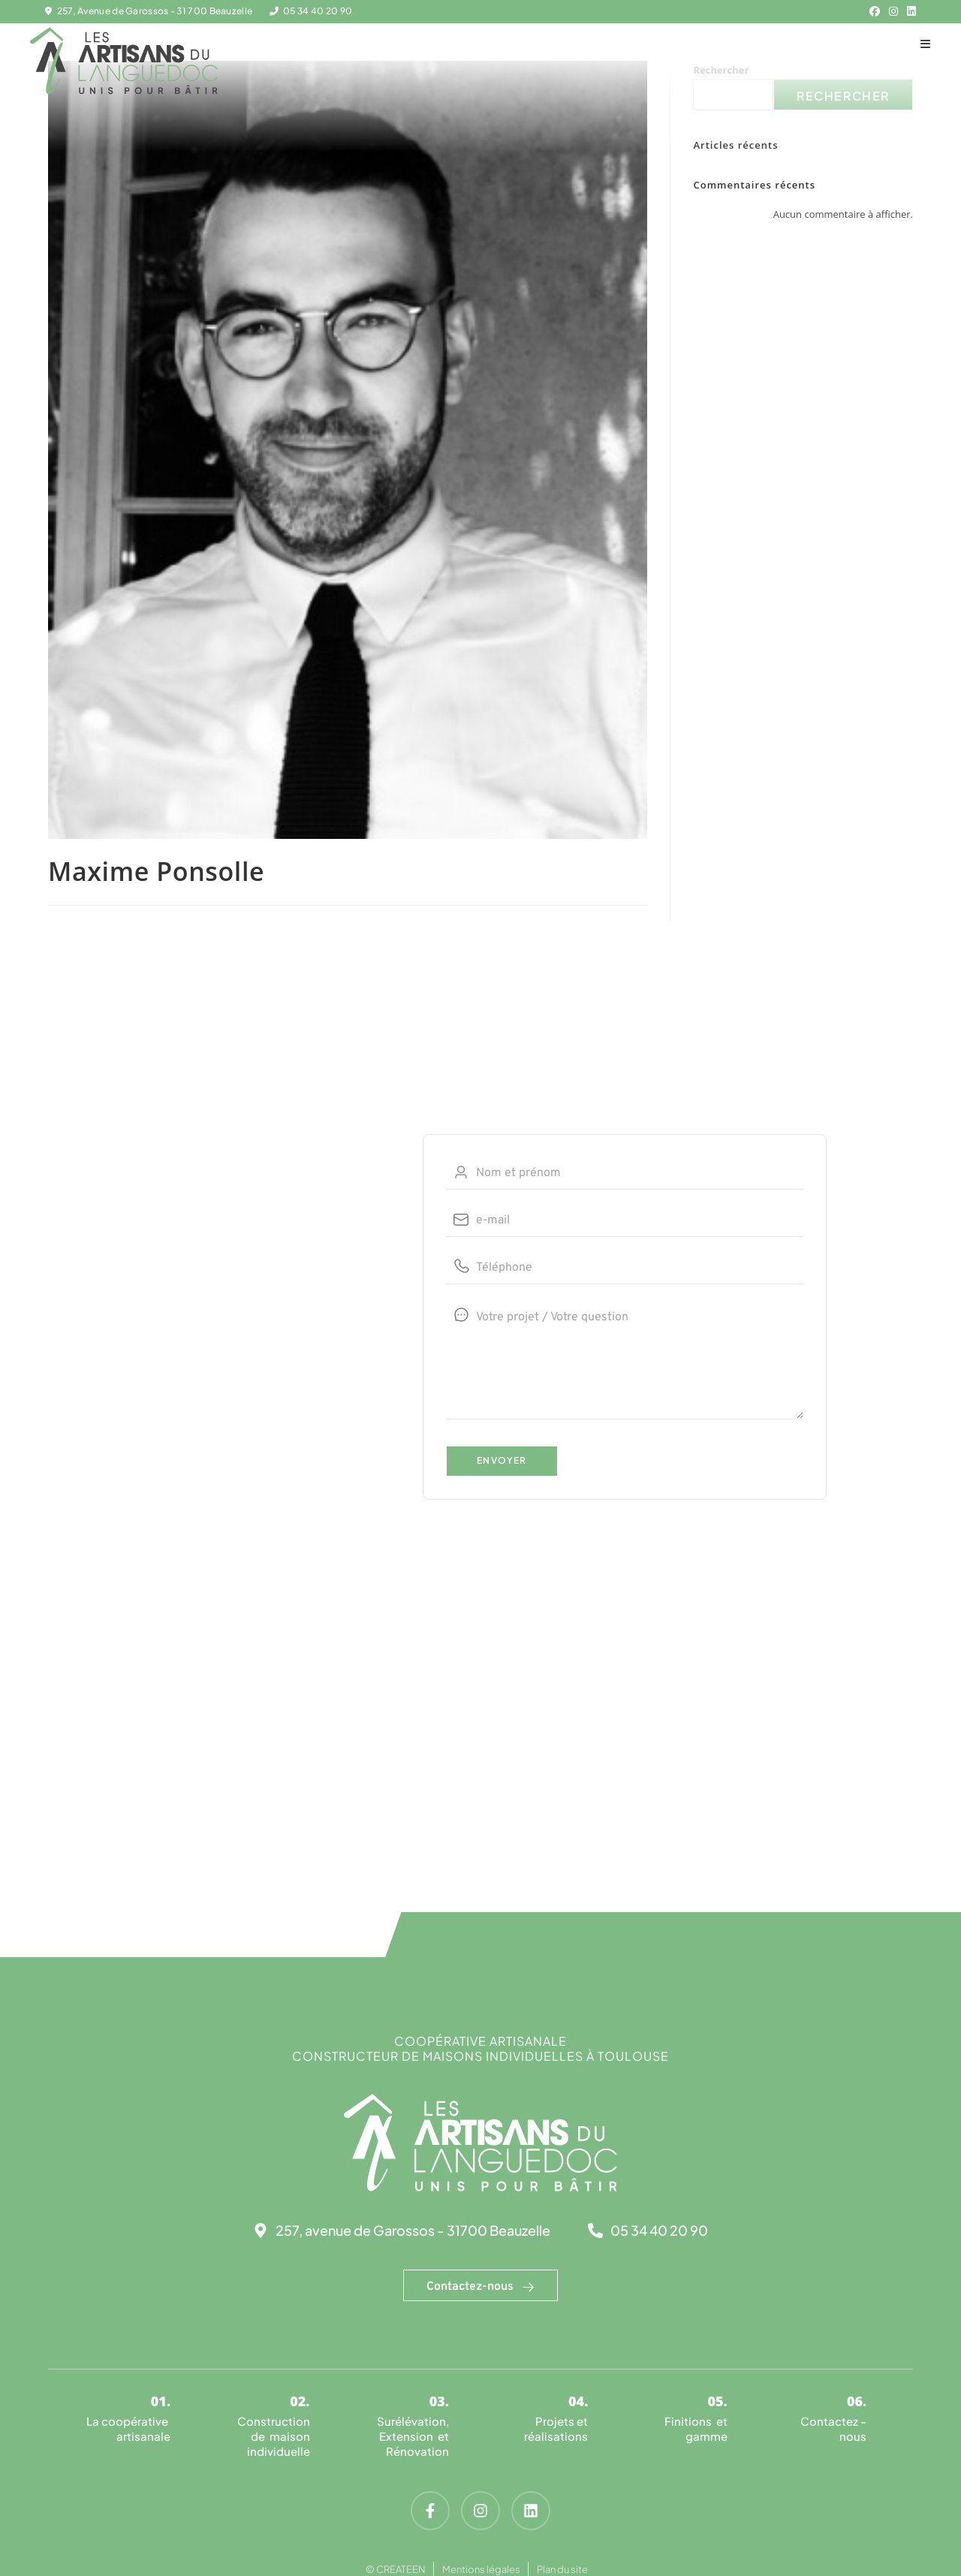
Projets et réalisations (556, 2428)
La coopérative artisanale (128, 2428)
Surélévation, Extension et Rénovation (413, 2436)
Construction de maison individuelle (273, 2436)
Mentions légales (481, 2569)
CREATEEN (401, 2569)
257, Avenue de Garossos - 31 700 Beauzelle (155, 11)
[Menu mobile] (925, 43)
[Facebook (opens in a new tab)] (874, 11)
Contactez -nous (833, 2428)
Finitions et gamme (696, 2428)
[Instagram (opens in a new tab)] (893, 11)
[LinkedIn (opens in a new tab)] (909, 11)
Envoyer (501, 1460)
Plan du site (562, 2569)
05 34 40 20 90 (317, 11)
